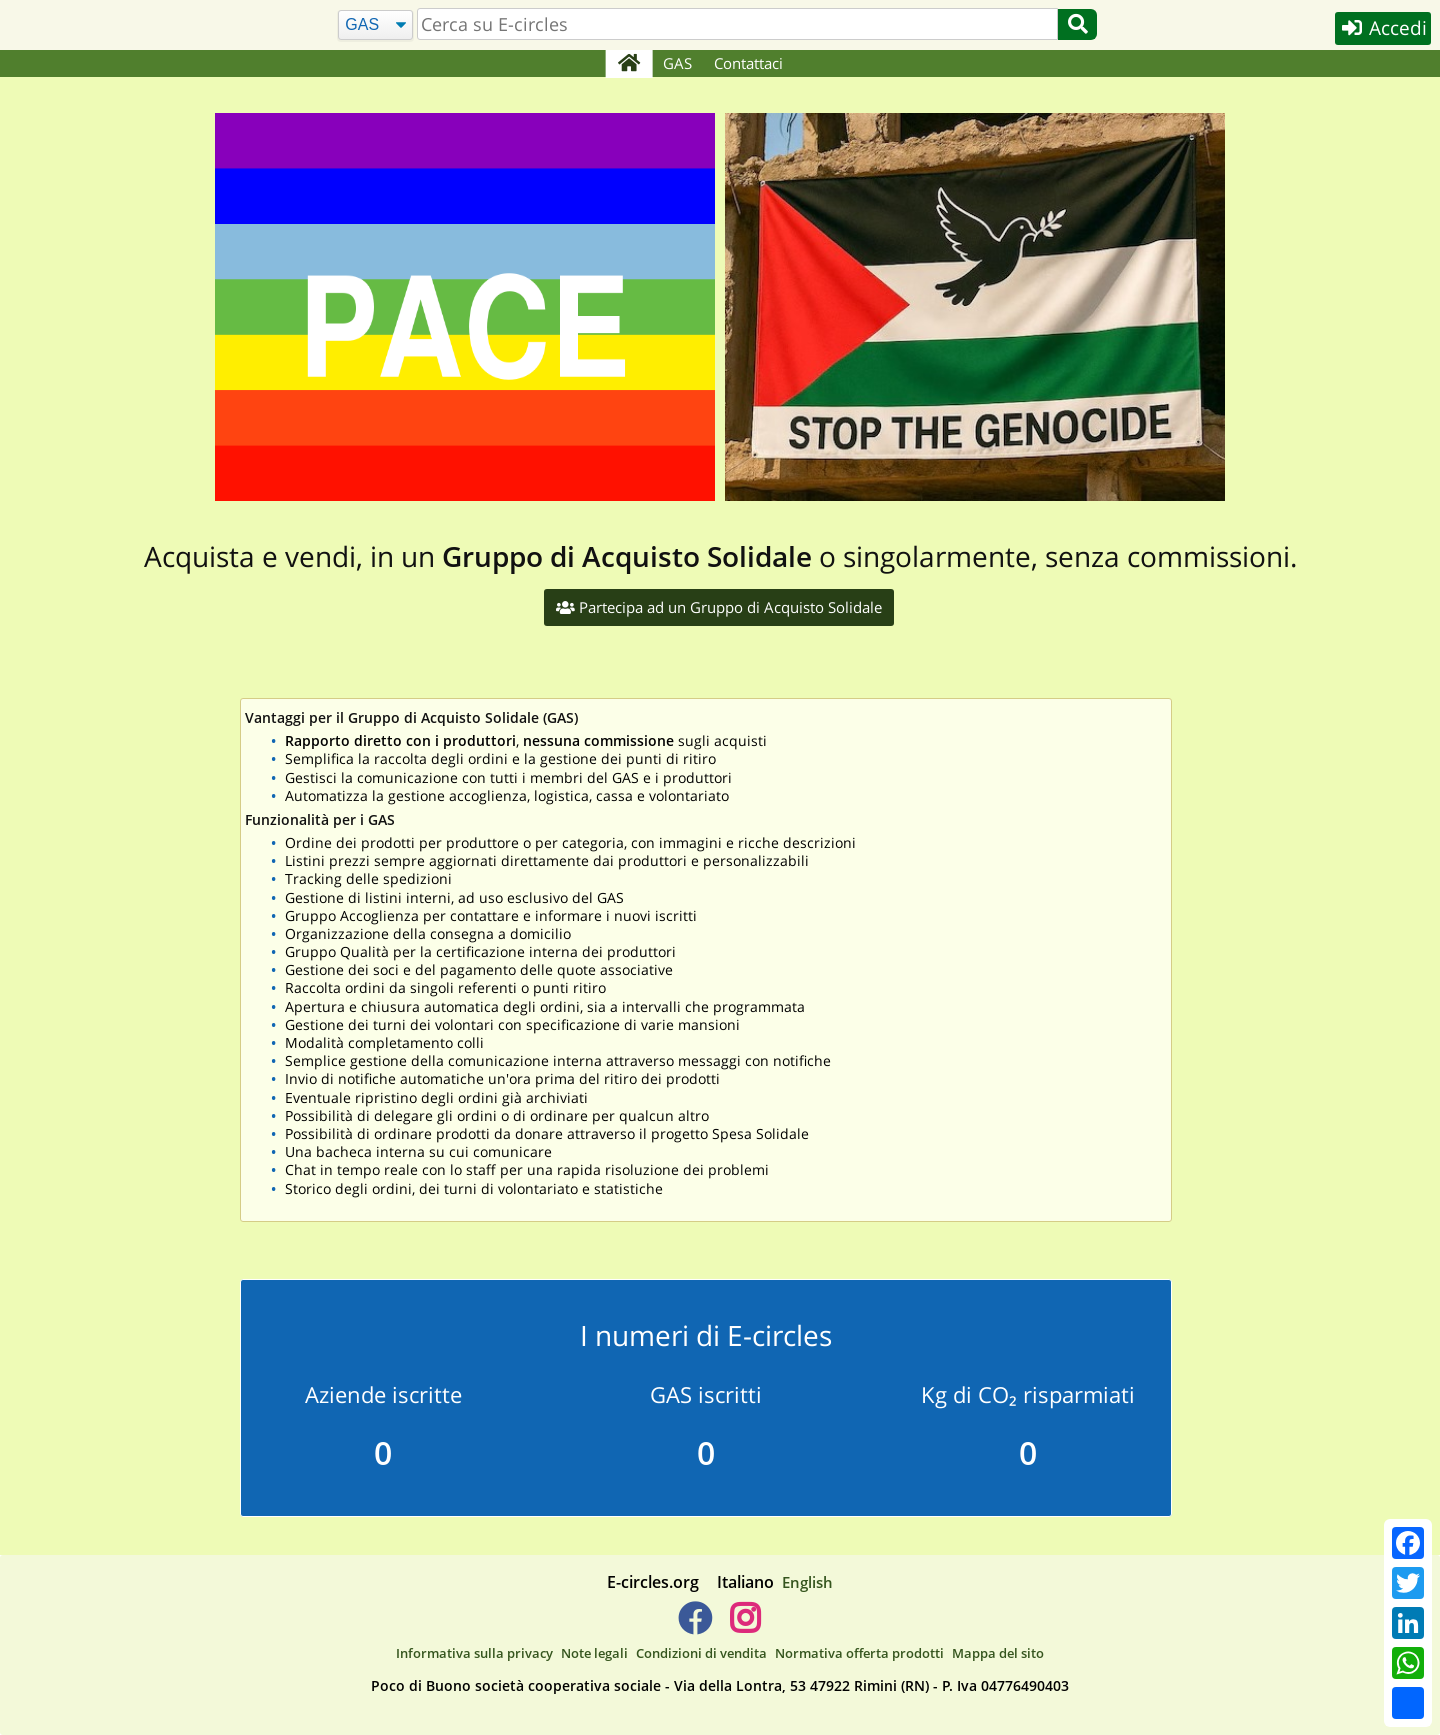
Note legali (594, 1653)
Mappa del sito (998, 1653)
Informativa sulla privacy (474, 1653)
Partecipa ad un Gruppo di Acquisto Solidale (719, 607)
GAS (678, 63)
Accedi (1381, 28)
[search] (737, 24)
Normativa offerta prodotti (859, 1653)
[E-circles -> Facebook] (694, 1626)
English (807, 1582)
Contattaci (749, 63)
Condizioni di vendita (701, 1653)
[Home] (628, 64)
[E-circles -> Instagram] (744, 1626)
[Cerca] (374, 25)
